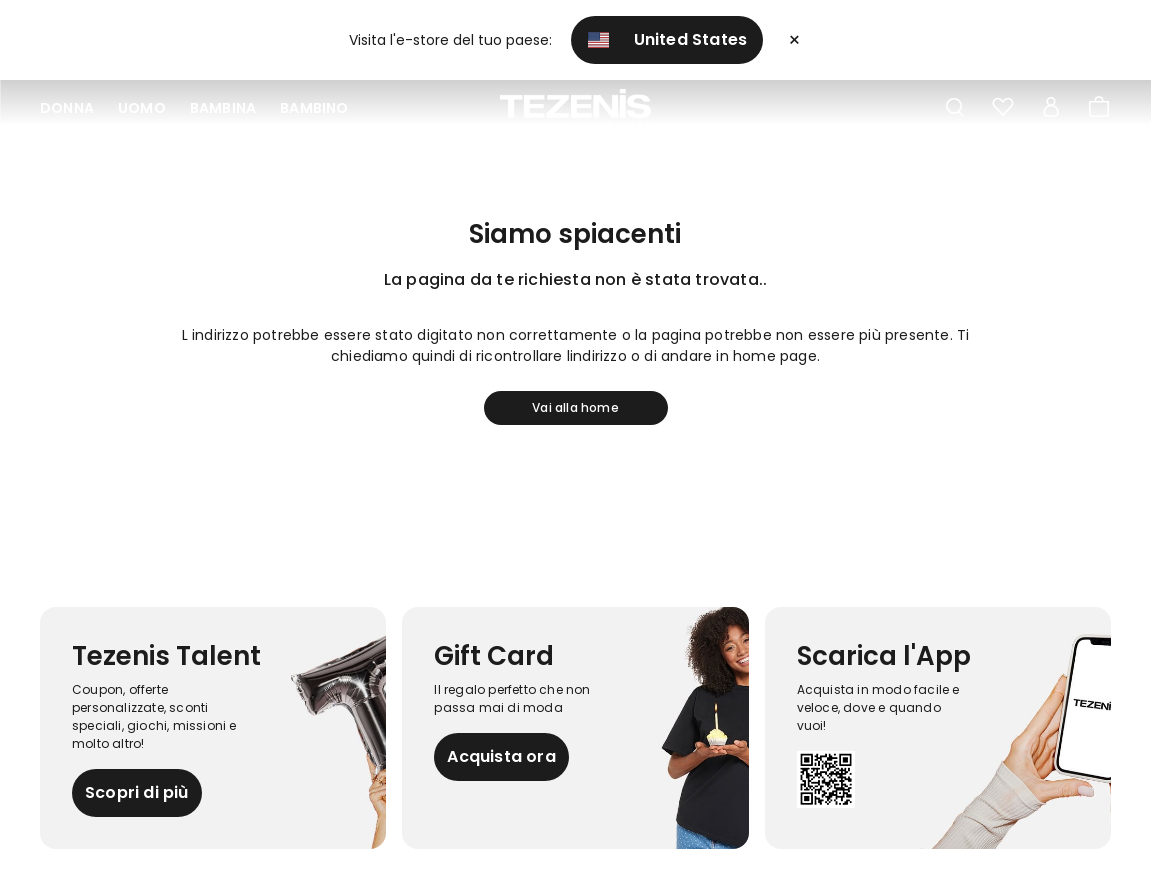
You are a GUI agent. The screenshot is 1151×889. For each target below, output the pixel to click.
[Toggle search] (955, 108)
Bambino (314, 108)
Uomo (142, 108)
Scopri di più (137, 792)
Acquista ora (501, 756)
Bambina (223, 108)
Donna (67, 108)
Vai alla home (575, 407)
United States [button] (668, 39)
